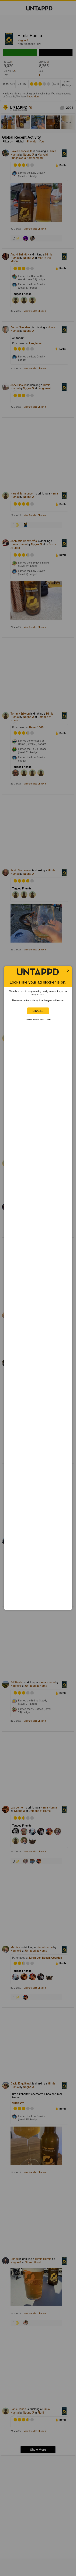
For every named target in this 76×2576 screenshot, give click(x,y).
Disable (37, 1010)
